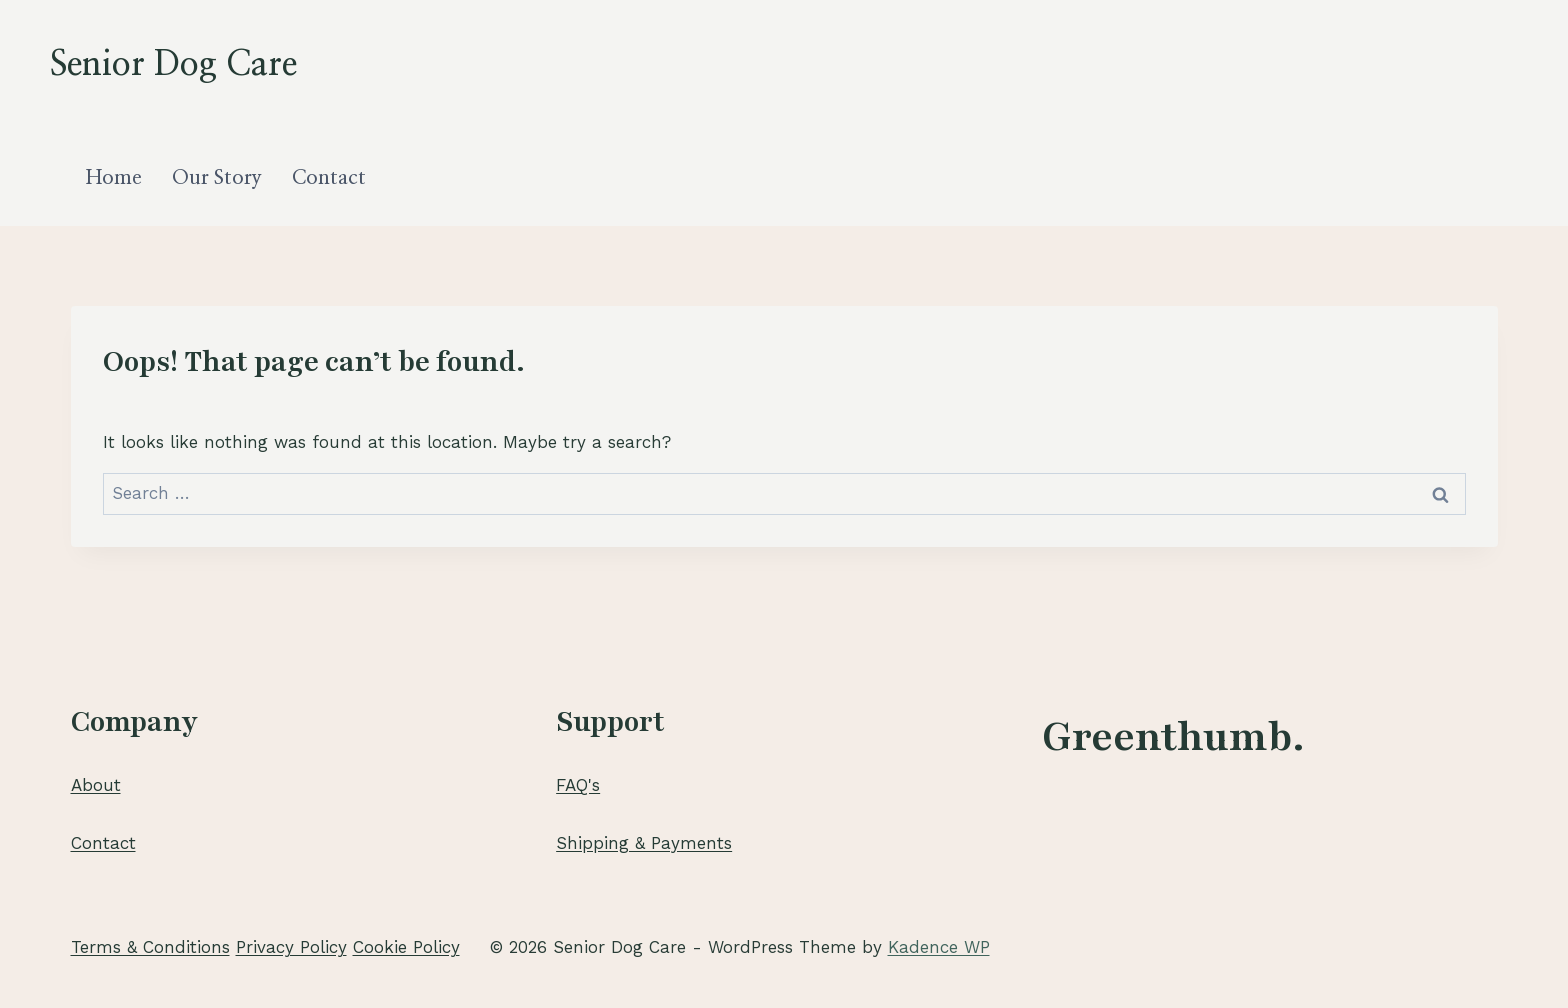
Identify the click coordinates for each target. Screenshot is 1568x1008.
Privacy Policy (291, 947)
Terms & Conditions (150, 947)
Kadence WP (939, 947)
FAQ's (578, 785)
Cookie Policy (406, 947)
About (96, 785)
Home (114, 178)
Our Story (217, 178)
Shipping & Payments (644, 843)
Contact (329, 178)
